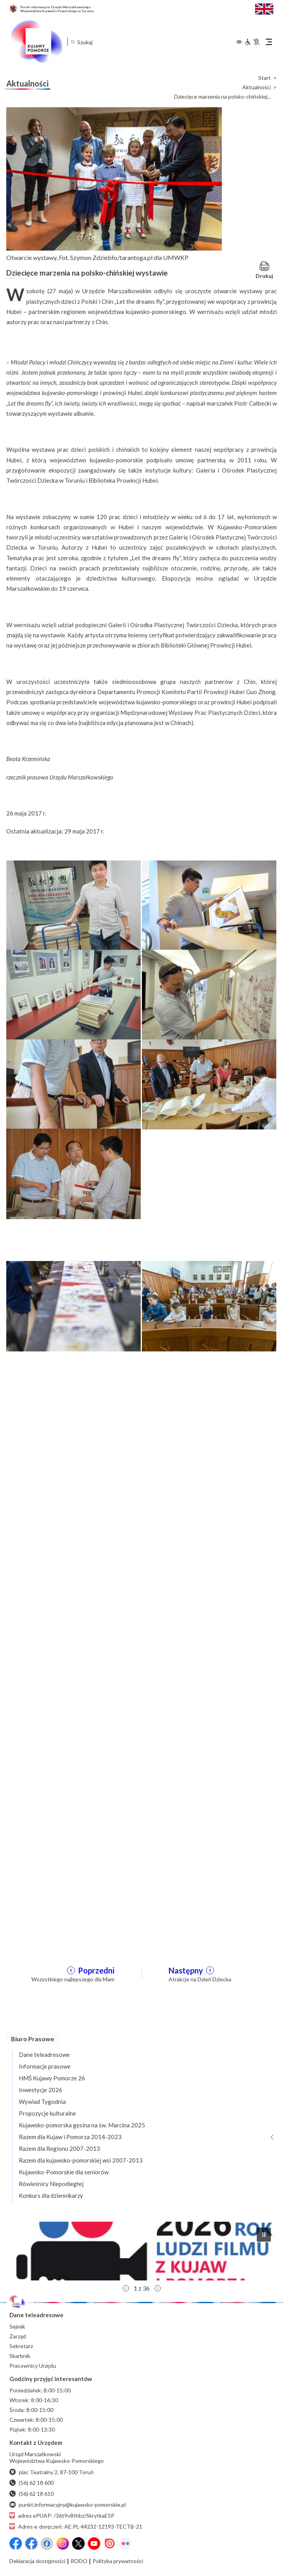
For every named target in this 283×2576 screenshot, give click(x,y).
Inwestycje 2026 (40, 2089)
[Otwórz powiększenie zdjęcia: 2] (209, 904)
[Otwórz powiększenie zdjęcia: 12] (209, 1752)
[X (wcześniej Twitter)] (78, 2543)
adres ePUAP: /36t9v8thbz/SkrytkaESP (61, 2515)
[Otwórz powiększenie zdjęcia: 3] (73, 994)
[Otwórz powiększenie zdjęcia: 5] (73, 1083)
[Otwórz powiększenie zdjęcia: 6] (209, 1083)
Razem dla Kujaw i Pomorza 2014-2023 (70, 2136)
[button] (141, 2251)
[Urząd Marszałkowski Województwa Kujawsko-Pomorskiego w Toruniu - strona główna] (36, 42)
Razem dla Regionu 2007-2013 (59, 2148)
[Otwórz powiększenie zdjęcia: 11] (73, 1752)
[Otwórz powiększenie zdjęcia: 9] (73, 1663)
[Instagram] (62, 2543)
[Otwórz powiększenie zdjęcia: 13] (73, 1841)
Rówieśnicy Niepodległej (51, 2183)
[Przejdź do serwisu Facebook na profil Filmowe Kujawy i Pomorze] (47, 2543)
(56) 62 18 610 (31, 2493)
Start (264, 78)
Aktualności (256, 87)
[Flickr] (125, 2543)
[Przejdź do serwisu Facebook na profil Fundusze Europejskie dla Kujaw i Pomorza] (31, 2543)
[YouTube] (94, 2543)
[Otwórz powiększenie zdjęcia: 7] (73, 1172)
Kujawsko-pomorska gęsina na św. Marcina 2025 (82, 2125)
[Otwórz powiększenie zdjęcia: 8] (209, 1573)
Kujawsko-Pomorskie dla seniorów (64, 2172)
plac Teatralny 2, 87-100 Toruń (51, 2472)
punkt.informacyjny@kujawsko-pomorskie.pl (67, 2504)
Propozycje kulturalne (47, 2113)
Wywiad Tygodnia (42, 2101)
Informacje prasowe (45, 2066)
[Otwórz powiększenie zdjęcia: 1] (73, 904)
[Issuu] (109, 2543)
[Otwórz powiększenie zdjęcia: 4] (209, 994)
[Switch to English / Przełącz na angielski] (264, 8)
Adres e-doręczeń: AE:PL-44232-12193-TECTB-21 (75, 2526)
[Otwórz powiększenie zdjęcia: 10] (209, 1663)
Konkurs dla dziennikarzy (51, 2195)
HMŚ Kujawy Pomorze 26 (52, 2078)
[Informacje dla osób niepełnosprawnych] (252, 42)
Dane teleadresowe (44, 2054)
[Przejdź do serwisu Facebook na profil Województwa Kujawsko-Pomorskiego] (15, 2543)
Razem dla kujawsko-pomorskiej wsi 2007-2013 (81, 2160)
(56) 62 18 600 (31, 2482)
